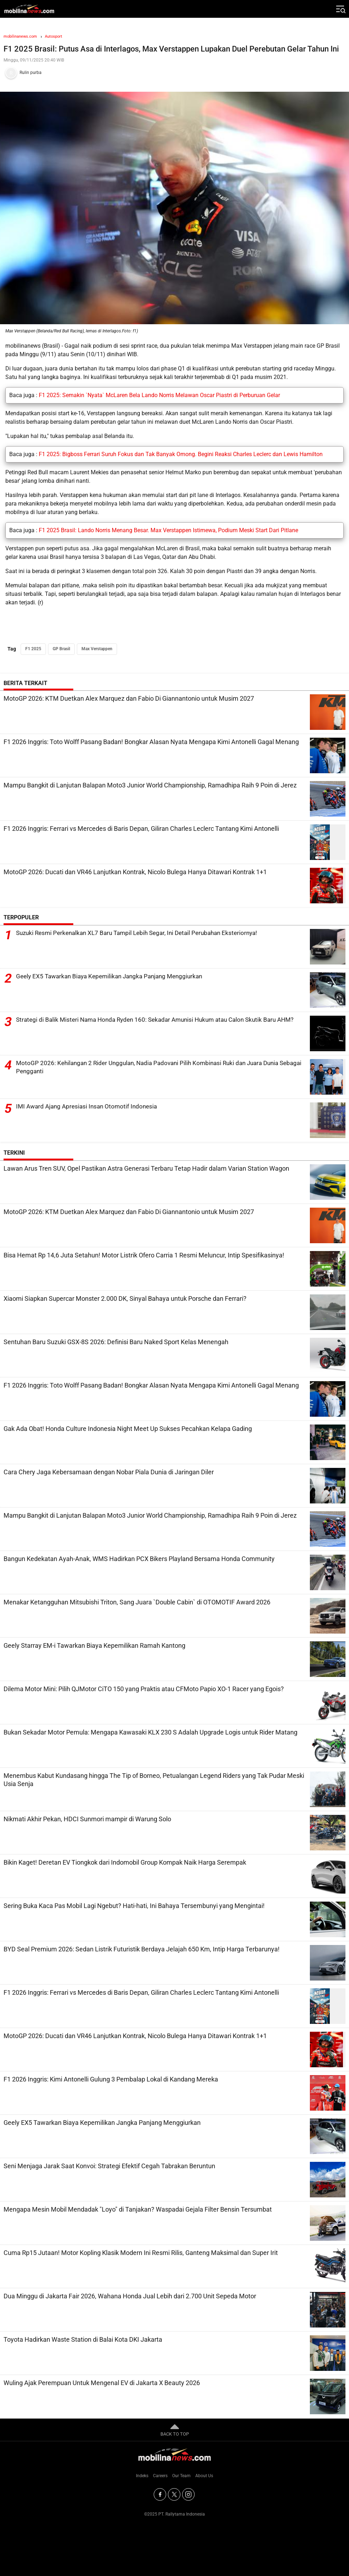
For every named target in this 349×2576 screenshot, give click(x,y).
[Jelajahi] (340, 9)
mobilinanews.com (20, 36)
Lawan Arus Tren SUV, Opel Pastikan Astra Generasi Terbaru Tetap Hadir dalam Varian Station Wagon (146, 1168)
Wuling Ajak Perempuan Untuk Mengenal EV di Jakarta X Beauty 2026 (102, 2383)
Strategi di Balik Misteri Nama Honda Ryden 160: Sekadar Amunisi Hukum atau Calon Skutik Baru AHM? (153, 1024)
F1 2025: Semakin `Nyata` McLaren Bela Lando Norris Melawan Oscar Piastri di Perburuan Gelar (159, 395)
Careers (160, 2475)
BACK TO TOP (174, 2429)
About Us (204, 2475)
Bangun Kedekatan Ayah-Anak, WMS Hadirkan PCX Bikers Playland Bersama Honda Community (139, 1558)
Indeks (142, 2475)
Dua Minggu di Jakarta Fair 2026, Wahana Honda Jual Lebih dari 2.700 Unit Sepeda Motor (130, 2296)
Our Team (181, 2475)
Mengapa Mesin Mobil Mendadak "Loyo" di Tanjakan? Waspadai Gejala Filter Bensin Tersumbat (138, 2209)
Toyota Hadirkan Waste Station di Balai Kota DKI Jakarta (83, 2339)
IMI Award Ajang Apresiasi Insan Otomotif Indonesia (89, 1106)
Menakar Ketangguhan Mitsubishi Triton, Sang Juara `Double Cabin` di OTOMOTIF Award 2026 (137, 1602)
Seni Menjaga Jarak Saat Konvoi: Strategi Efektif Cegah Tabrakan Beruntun (109, 2166)
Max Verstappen (96, 648)
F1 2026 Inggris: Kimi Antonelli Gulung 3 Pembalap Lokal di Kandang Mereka (111, 2079)
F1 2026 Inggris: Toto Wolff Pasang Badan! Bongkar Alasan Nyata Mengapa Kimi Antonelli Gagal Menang (151, 741)
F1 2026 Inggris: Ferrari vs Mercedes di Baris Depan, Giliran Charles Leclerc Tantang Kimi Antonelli (141, 828)
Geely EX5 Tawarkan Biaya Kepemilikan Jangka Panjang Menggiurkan (114, 976)
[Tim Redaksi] (174, 73)
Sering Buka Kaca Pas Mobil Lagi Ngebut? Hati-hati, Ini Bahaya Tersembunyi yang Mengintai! (134, 1905)
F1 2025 (33, 648)
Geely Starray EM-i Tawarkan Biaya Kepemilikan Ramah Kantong (94, 1645)
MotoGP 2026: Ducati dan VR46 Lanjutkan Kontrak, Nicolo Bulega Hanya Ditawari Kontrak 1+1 (135, 872)
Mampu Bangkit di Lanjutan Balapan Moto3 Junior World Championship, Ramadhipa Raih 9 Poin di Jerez (150, 785)
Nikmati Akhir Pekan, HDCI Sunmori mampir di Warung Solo (87, 1819)
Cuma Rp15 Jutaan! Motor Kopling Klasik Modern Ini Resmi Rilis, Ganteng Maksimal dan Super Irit (141, 2252)
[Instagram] (188, 2494)
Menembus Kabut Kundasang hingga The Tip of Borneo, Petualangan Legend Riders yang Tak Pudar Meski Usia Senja (154, 1779)
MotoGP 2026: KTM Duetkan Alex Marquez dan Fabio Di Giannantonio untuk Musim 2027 (129, 698)
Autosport (53, 36)
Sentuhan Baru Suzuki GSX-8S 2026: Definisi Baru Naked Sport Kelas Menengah (116, 1342)
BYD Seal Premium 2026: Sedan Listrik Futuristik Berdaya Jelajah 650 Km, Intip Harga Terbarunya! (142, 1949)
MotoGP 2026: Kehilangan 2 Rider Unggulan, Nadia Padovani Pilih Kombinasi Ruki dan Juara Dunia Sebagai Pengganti (154, 1067)
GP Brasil (61, 648)
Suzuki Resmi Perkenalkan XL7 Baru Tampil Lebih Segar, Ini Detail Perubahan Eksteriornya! (143, 933)
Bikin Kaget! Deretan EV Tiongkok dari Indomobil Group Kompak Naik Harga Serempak (125, 1862)
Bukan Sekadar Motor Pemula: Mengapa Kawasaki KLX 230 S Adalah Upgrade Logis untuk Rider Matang (150, 1732)
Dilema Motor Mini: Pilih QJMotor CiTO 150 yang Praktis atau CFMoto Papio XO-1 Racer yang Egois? (144, 1689)
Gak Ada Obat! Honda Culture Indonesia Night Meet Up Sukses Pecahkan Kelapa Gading (128, 1428)
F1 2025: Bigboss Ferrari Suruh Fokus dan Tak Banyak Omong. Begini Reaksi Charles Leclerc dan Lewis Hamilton (181, 454)
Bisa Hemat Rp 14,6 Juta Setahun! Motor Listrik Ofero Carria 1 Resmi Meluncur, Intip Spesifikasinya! (144, 1255)
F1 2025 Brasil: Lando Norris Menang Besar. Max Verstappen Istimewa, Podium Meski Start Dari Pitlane (168, 530)
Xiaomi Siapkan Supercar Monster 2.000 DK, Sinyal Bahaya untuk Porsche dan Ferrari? (125, 1298)
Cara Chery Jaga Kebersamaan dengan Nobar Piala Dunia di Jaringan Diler (109, 1472)
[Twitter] (174, 2494)
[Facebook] (160, 2494)
